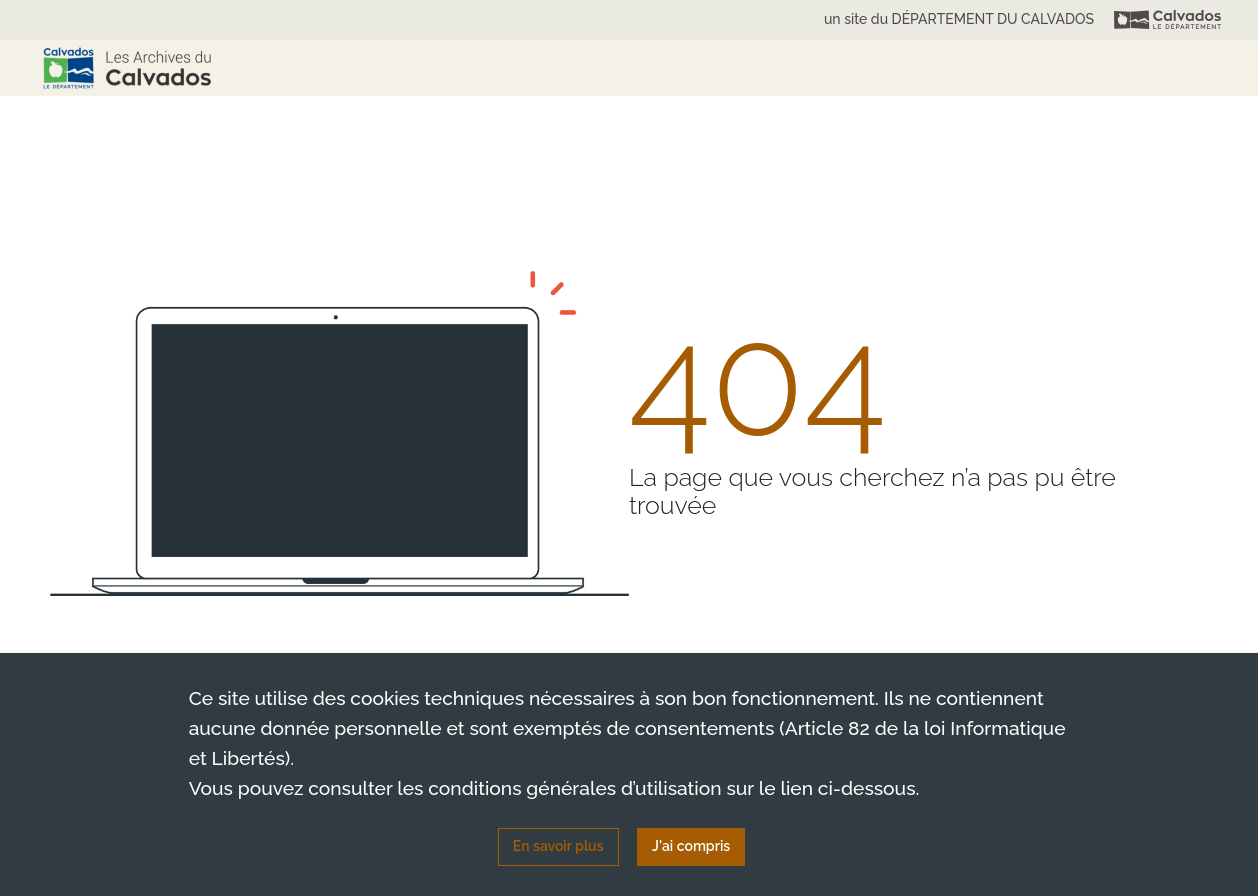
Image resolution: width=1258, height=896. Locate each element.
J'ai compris (691, 846)
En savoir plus (558, 846)
